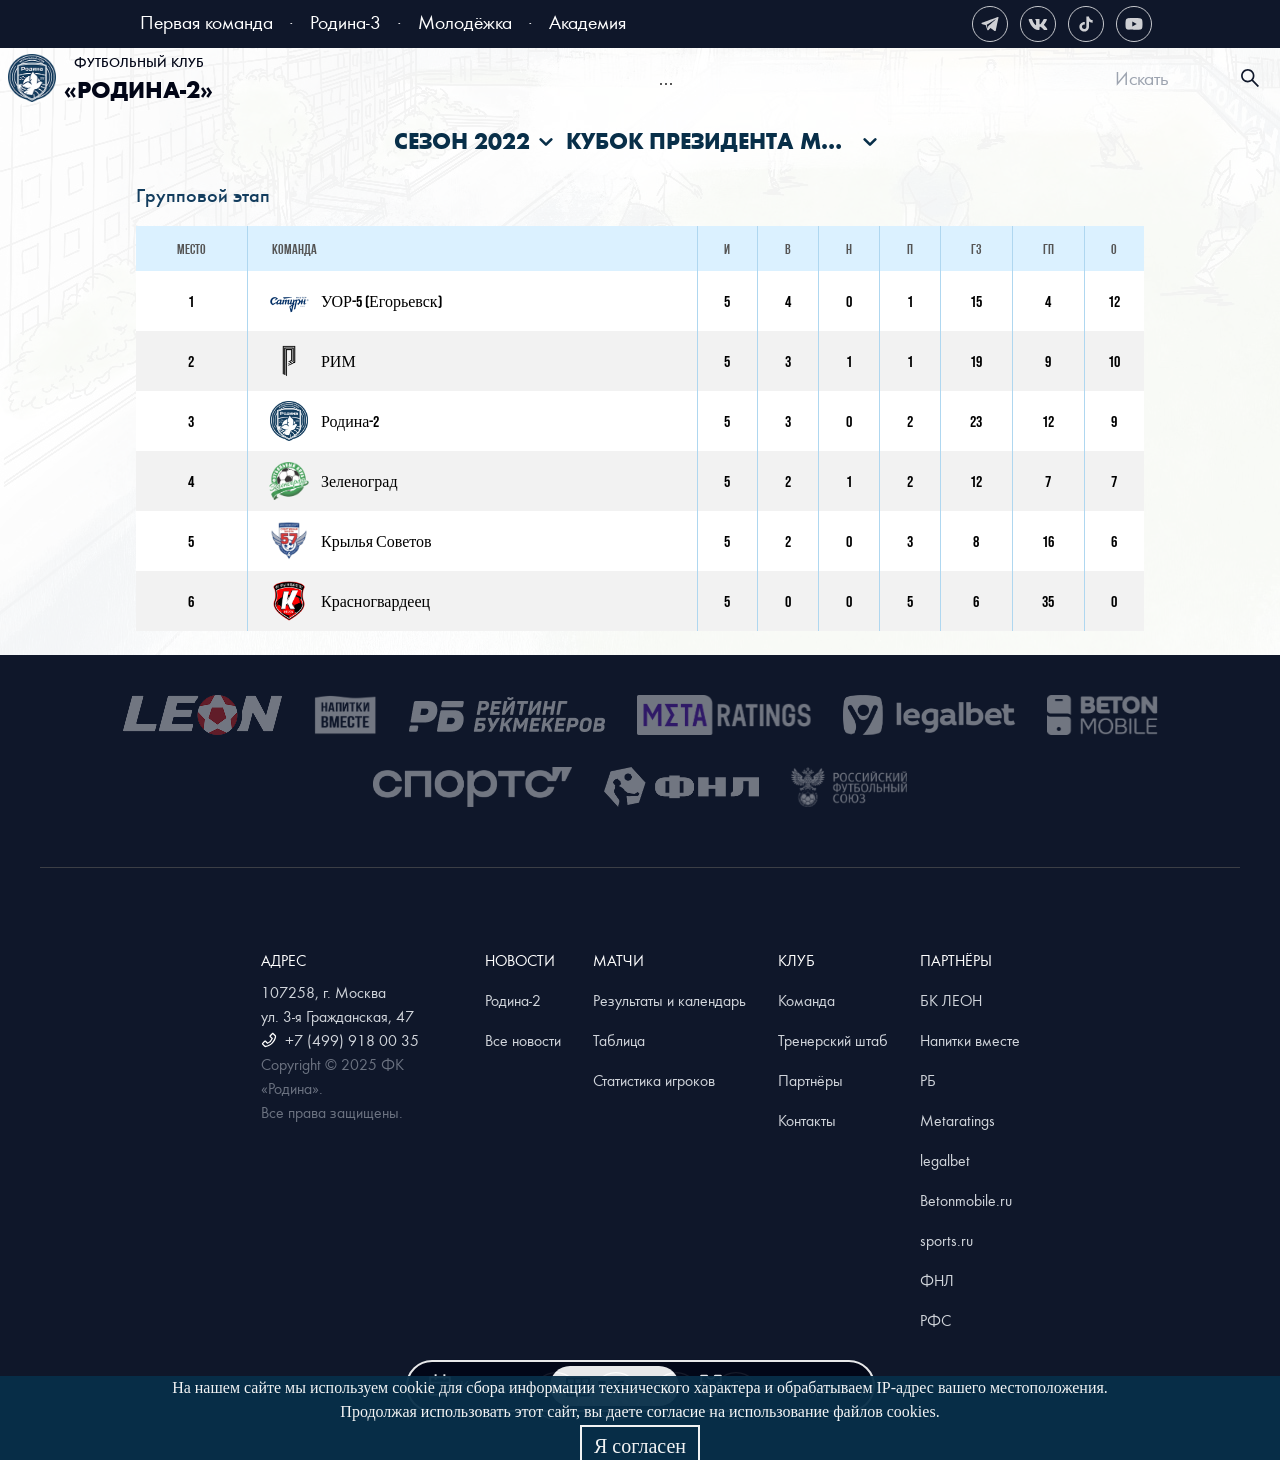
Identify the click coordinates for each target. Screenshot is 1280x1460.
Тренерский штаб (833, 1040)
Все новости (523, 1040)
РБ (928, 1080)
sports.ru (946, 1240)
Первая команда (206, 21)
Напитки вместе (970, 1040)
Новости (528, 81)
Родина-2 (513, 1000)
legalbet (945, 1160)
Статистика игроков (654, 1080)
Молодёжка (465, 21)
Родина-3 (345, 21)
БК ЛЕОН (951, 1000)
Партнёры (810, 1080)
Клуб (986, 81)
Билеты (359, 81)
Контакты (807, 1120)
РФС (935, 1320)
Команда (806, 1000)
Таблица (619, 1040)
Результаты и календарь (669, 1000)
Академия (587, 21)
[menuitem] (341, 81)
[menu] (665, 78)
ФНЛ (937, 1280)
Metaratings (957, 1120)
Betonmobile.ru (966, 1200)
